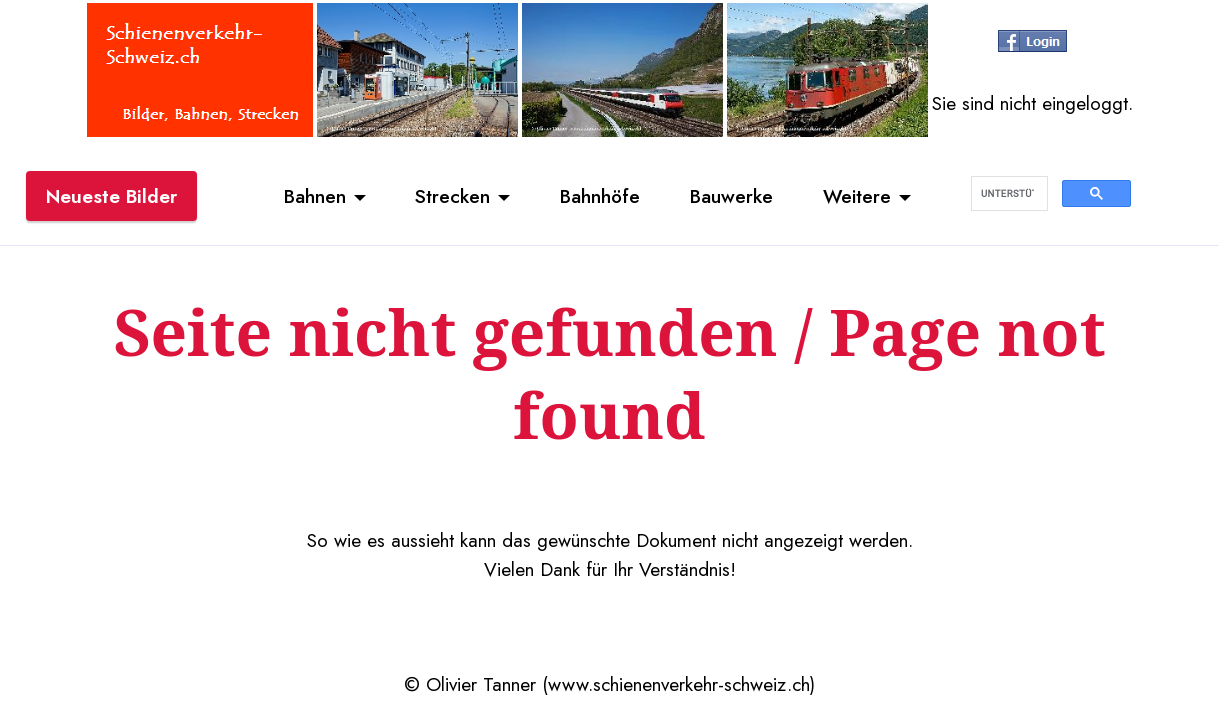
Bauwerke (731, 196)
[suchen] (1007, 194)
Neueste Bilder (111, 196)
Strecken (452, 196)
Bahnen (315, 196)
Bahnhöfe (600, 196)
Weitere (857, 196)
